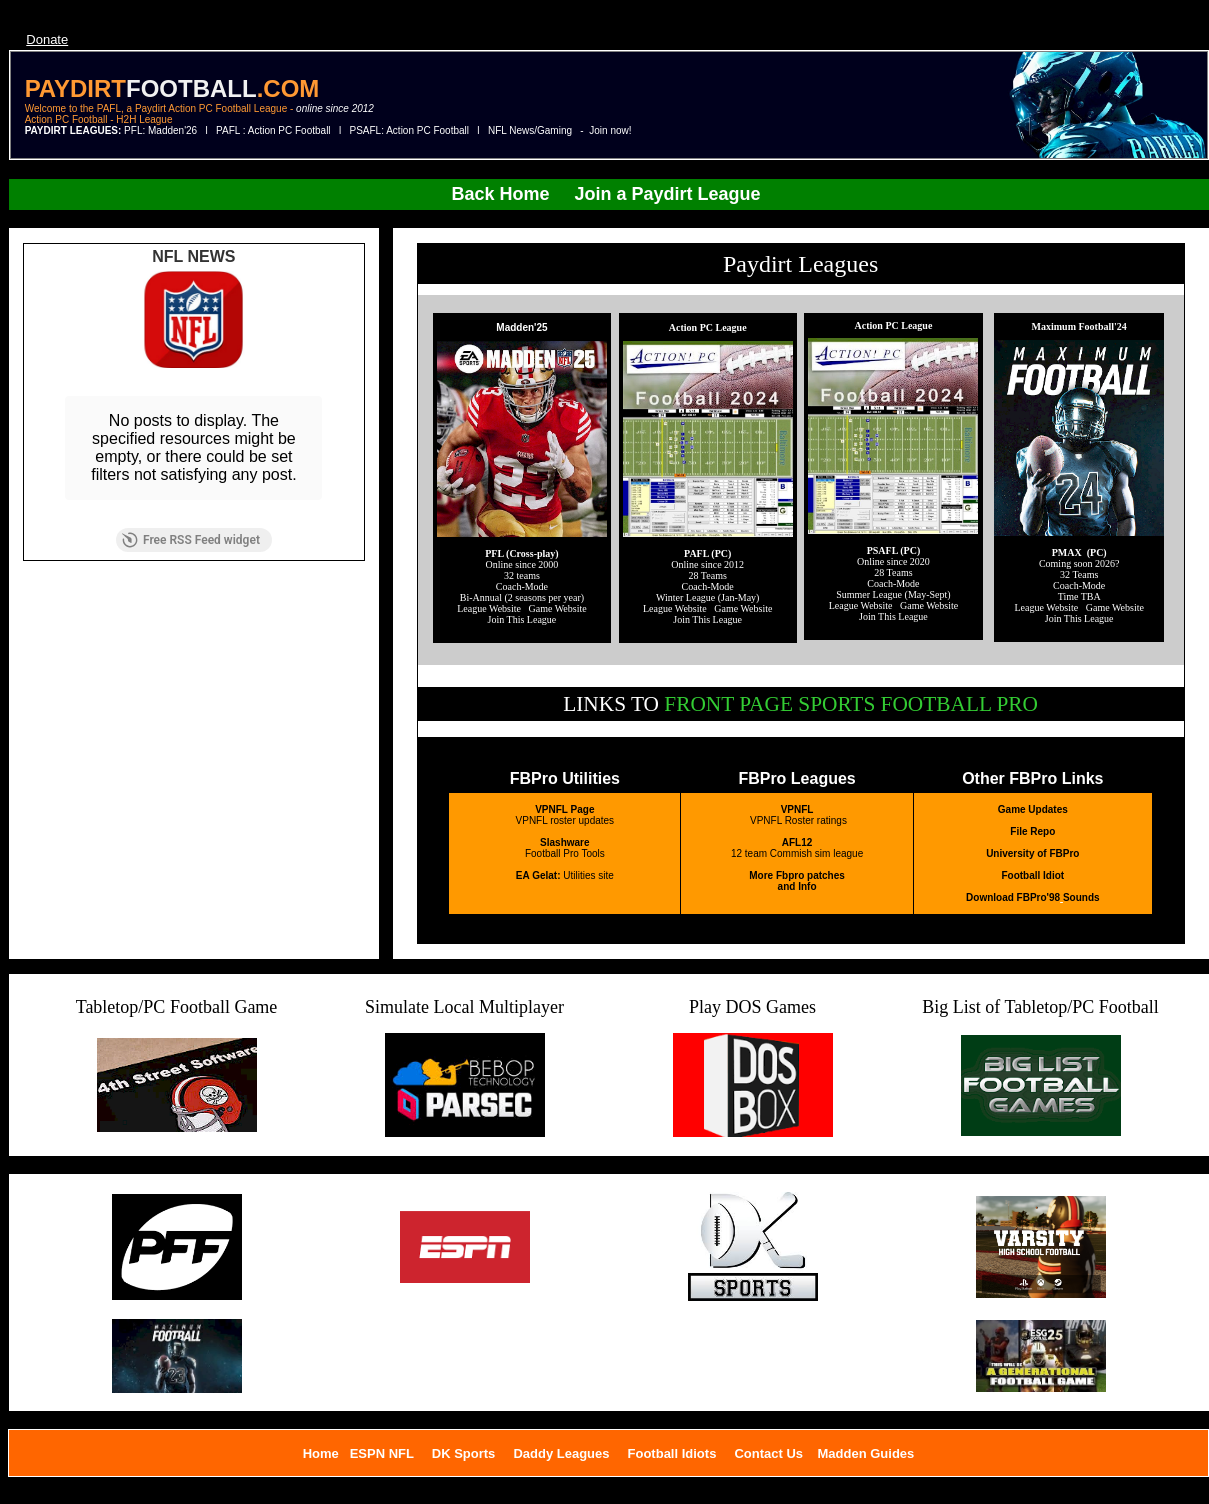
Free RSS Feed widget (191, 540)
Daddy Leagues (561, 1453)
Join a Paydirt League (670, 194)
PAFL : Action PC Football (273, 130)
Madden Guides (866, 1453)
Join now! (610, 130)
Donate (47, 39)
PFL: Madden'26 (162, 130)
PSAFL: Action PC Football (410, 130)
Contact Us (768, 1453)
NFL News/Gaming (530, 130)
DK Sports (464, 1453)
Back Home (500, 194)
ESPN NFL (382, 1453)
